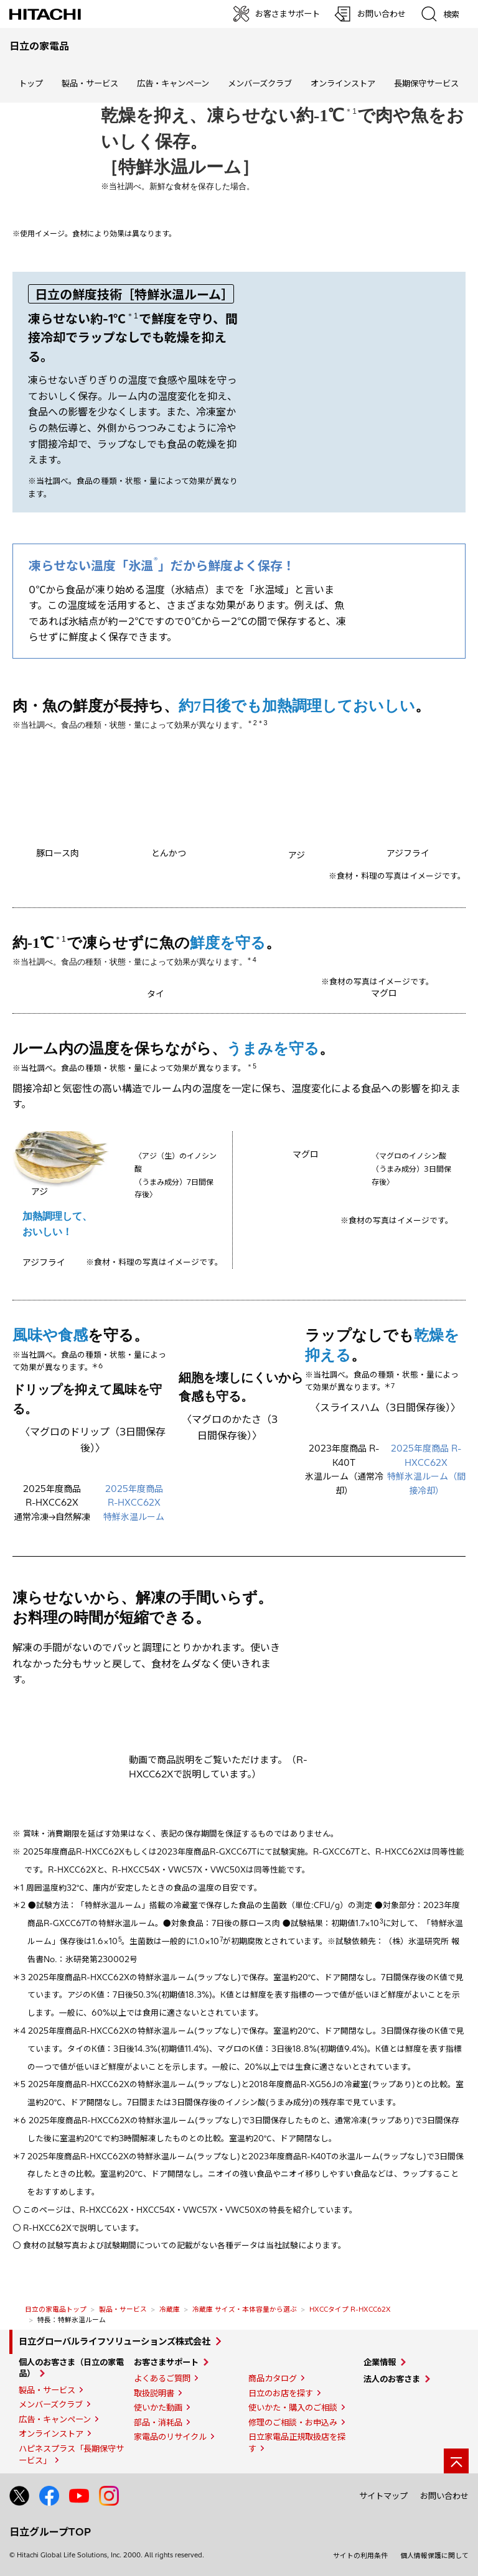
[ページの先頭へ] (456, 2461)
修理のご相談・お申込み (292, 2422)
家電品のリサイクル (170, 2437)
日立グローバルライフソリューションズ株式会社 (114, 2341)
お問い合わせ (444, 2496)
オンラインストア (343, 83)
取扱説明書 (154, 2393)
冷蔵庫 (169, 2309)
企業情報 (379, 2362)
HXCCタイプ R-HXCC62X (350, 2309)
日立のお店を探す (280, 2393)
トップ (31, 83)
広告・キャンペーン (55, 2419)
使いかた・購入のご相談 (292, 2407)
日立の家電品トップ (56, 2309)
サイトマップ (383, 2496)
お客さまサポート (166, 2362)
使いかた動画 (158, 2407)
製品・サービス (123, 2309)
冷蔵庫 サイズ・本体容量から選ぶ (244, 2309)
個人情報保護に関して (434, 2555)
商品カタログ (272, 2378)
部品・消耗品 (158, 2422)
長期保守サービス (426, 83)
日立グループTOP (50, 2532)
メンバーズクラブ (260, 83)
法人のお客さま (391, 2379)
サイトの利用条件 (360, 2555)
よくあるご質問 (162, 2378)
